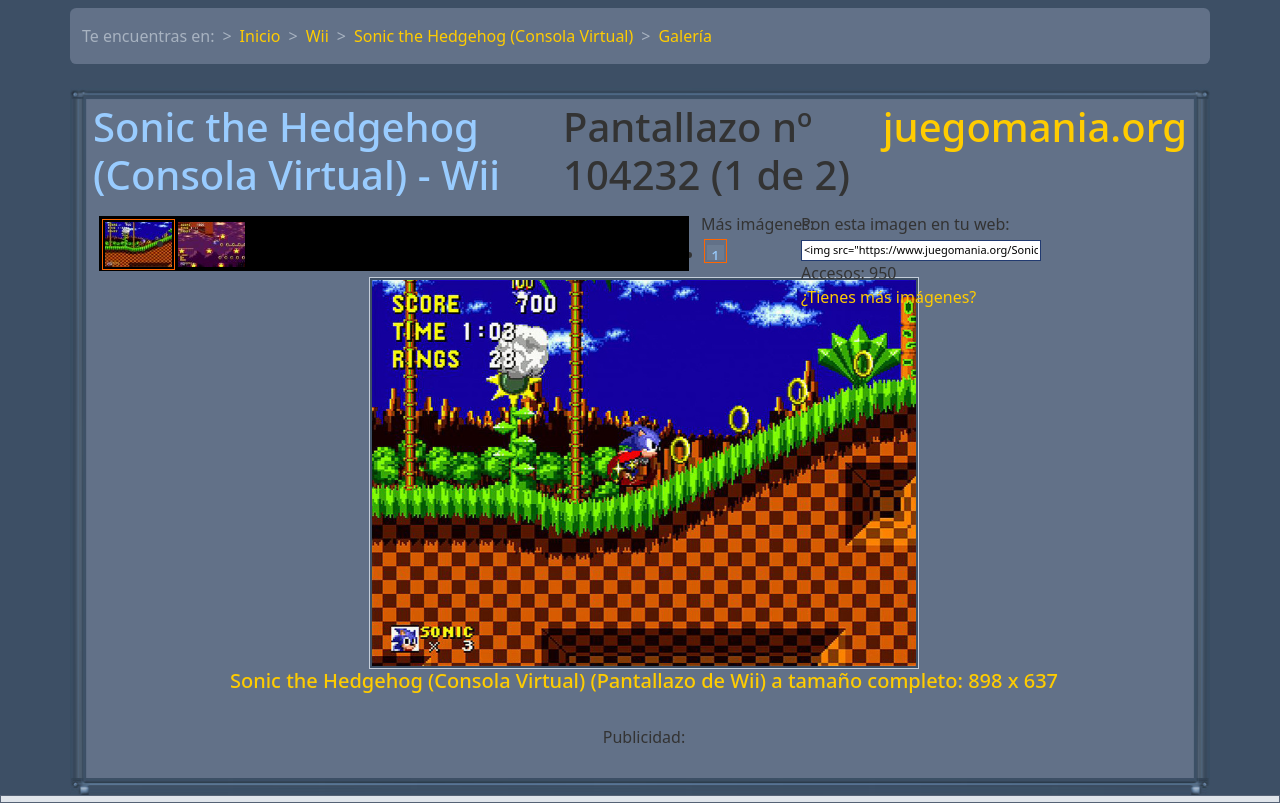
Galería (685, 36)
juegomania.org (1035, 128)
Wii (317, 36)
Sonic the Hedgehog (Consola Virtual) (493, 36)
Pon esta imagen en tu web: (905, 224)
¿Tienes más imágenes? (888, 297)
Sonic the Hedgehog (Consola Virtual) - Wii (296, 151)
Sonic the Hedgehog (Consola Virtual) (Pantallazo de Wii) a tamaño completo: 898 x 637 (644, 680)
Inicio (260, 36)
